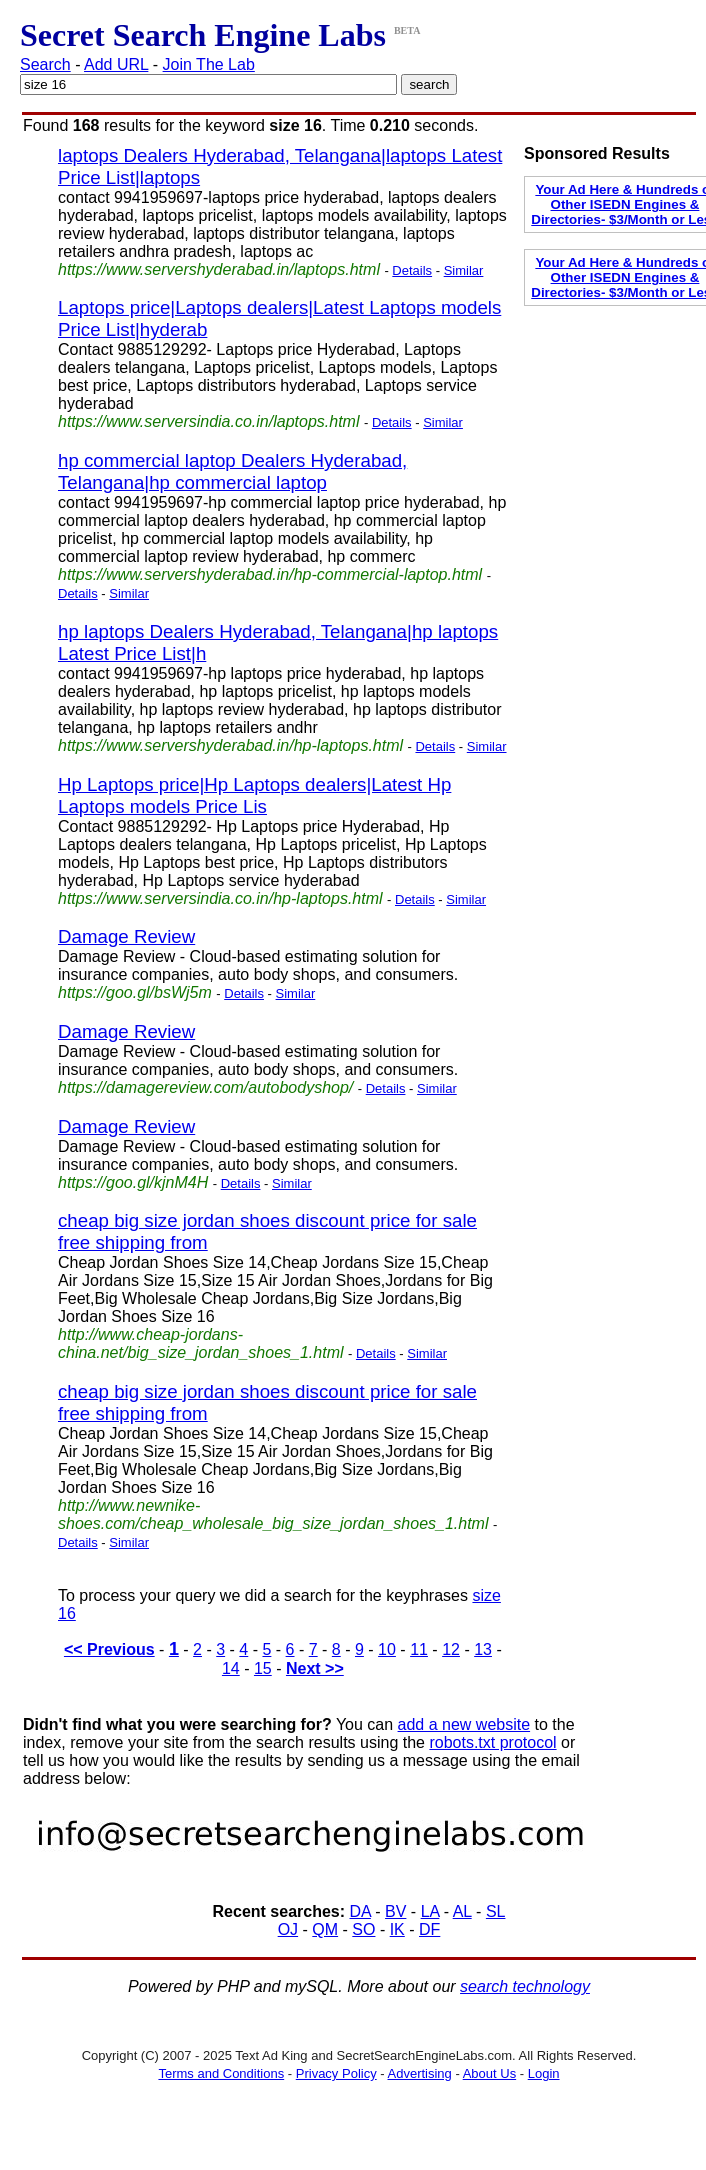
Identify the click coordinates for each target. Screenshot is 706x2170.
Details (412, 270)
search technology (525, 1986)
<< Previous (109, 1649)
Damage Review (126, 936)
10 (387, 1649)
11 (419, 1649)
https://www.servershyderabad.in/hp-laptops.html (230, 745)
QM (325, 1929)
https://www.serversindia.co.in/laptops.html (208, 421)
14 (231, 1668)
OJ (288, 1929)
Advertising (420, 2073)
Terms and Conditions (221, 2073)
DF (429, 1929)
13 (483, 1649)
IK (397, 1929)
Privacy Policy (336, 2073)
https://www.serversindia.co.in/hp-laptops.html (220, 898)
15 (263, 1668)
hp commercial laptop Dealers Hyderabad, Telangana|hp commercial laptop (232, 471)
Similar (464, 270)
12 (451, 1649)
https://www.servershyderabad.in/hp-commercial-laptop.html (270, 574)
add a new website (464, 1724)
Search (45, 64)
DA (360, 1911)
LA (430, 1911)
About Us (489, 2073)
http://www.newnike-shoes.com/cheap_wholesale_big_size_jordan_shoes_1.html (273, 1514)
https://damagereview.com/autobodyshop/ (205, 1087)
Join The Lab (209, 64)
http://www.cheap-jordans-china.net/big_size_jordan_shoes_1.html (201, 1343)
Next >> (315, 1668)
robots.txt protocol (492, 1742)
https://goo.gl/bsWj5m (135, 992)
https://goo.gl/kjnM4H (133, 1182)
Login (544, 2073)
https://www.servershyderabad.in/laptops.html (219, 269)
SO (363, 1929)
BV (395, 1911)
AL (462, 1911)
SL (496, 1911)
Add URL (116, 64)
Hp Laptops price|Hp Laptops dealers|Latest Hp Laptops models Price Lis (254, 795)
